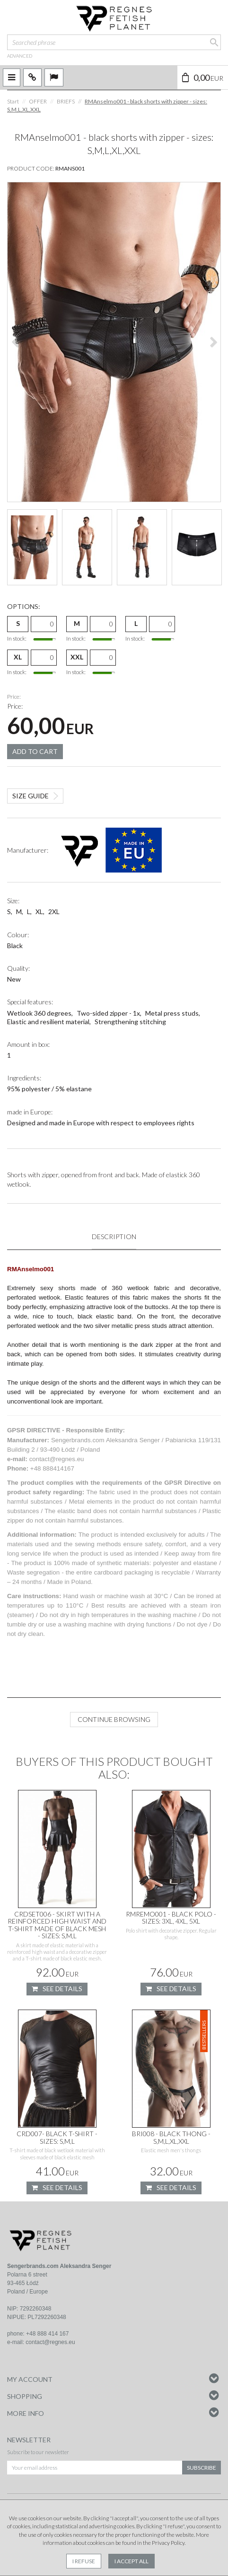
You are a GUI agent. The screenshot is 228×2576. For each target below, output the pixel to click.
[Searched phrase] (114, 42)
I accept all (131, 2561)
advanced (19, 56)
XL (18, 657)
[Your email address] (94, 2468)
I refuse (83, 2561)
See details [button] (57, 1989)
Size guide (30, 796)
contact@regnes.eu (50, 2342)
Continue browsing (114, 1720)
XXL (76, 657)
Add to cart (35, 751)
